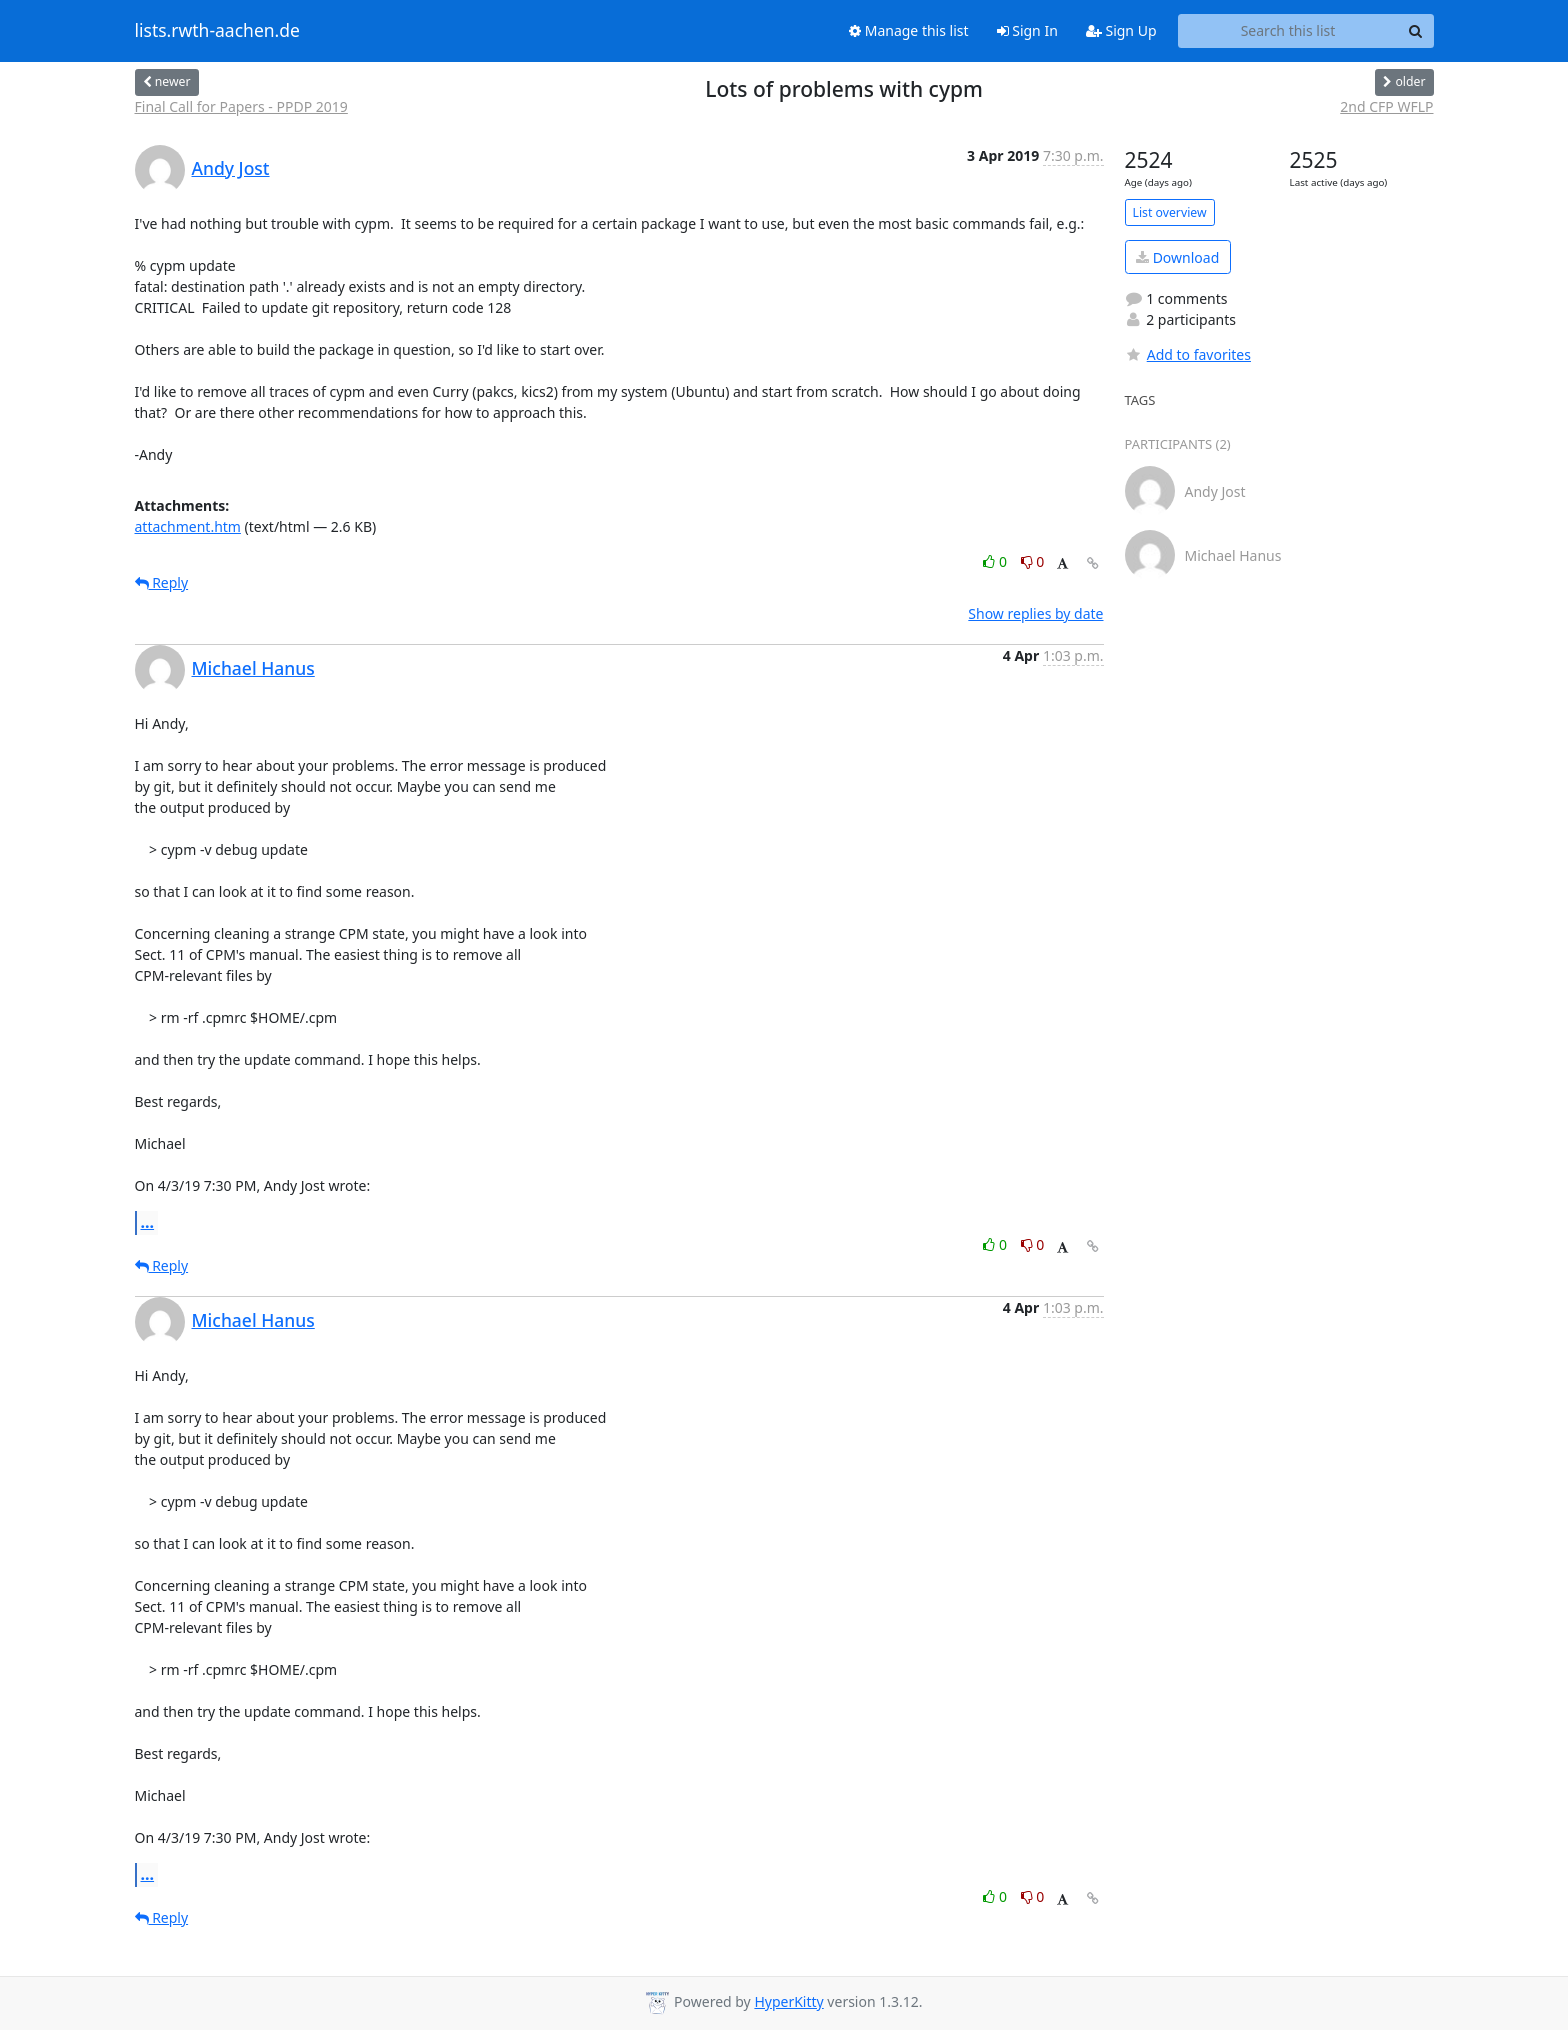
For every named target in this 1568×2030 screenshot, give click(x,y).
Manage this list (909, 30)
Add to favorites (1188, 354)
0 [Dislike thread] (1033, 561)
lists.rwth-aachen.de (217, 31)
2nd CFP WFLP (1386, 106)
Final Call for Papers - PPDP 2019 (241, 106)
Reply (162, 582)
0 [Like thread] (996, 561)
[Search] (1416, 31)
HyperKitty (788, 2001)
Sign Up (1121, 30)
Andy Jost (231, 168)
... (148, 1222)
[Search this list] (1288, 31)
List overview (1170, 212)
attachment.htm (188, 526)
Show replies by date (1035, 613)
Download (1177, 257)
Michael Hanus (253, 668)
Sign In (1027, 30)
